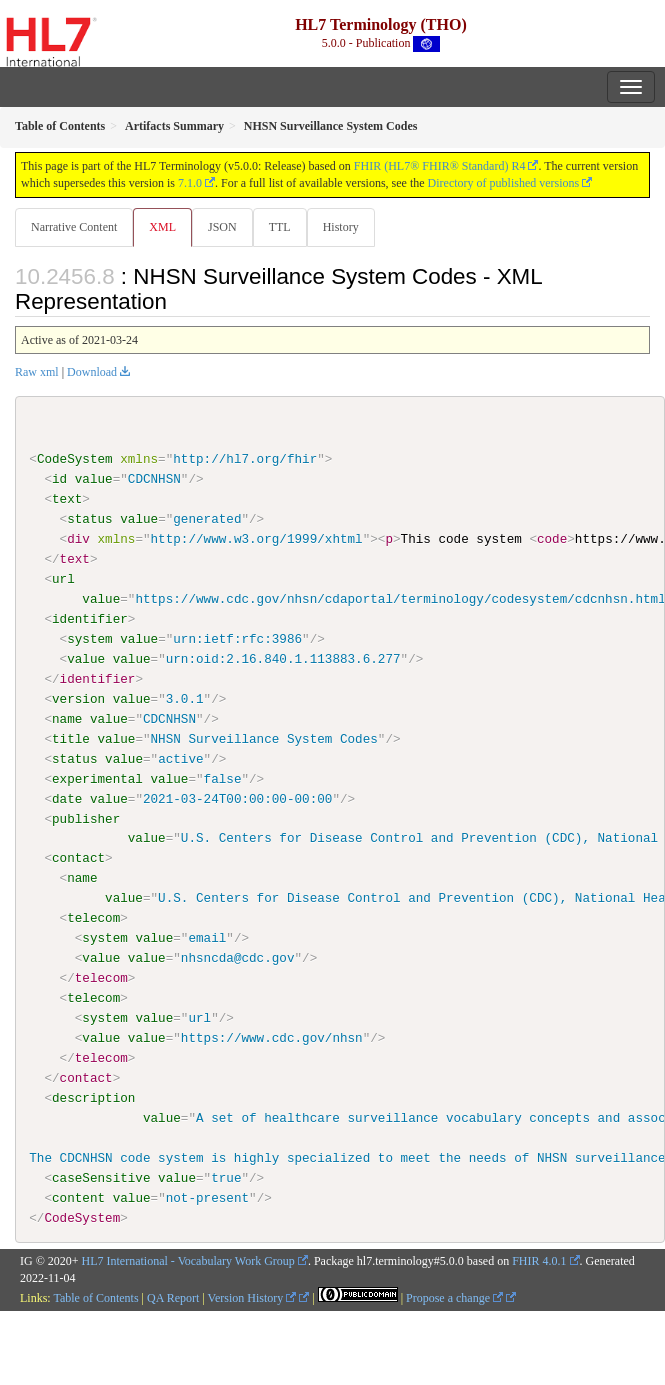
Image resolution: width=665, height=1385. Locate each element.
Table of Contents (95, 1297)
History (341, 227)
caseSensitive (101, 1177)
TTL (280, 227)
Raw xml (37, 372)
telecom (93, 918)
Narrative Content (74, 227)
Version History (252, 1297)
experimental (97, 778)
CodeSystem (75, 459)
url (63, 579)
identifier (90, 619)
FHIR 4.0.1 (539, 1261)
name (67, 719)
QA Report (173, 1297)
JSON (222, 227)
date (67, 798)
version (78, 699)
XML (162, 227)
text (67, 499)
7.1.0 (190, 183)
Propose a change (454, 1297)
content (78, 1197)
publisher (86, 818)
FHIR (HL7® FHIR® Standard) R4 (440, 166)
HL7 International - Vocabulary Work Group (188, 1261)
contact (78, 858)
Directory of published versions (504, 183)
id (59, 479)
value (94, 479)
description (93, 1097)
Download (92, 372)
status (89, 519)
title (71, 738)
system (89, 639)
